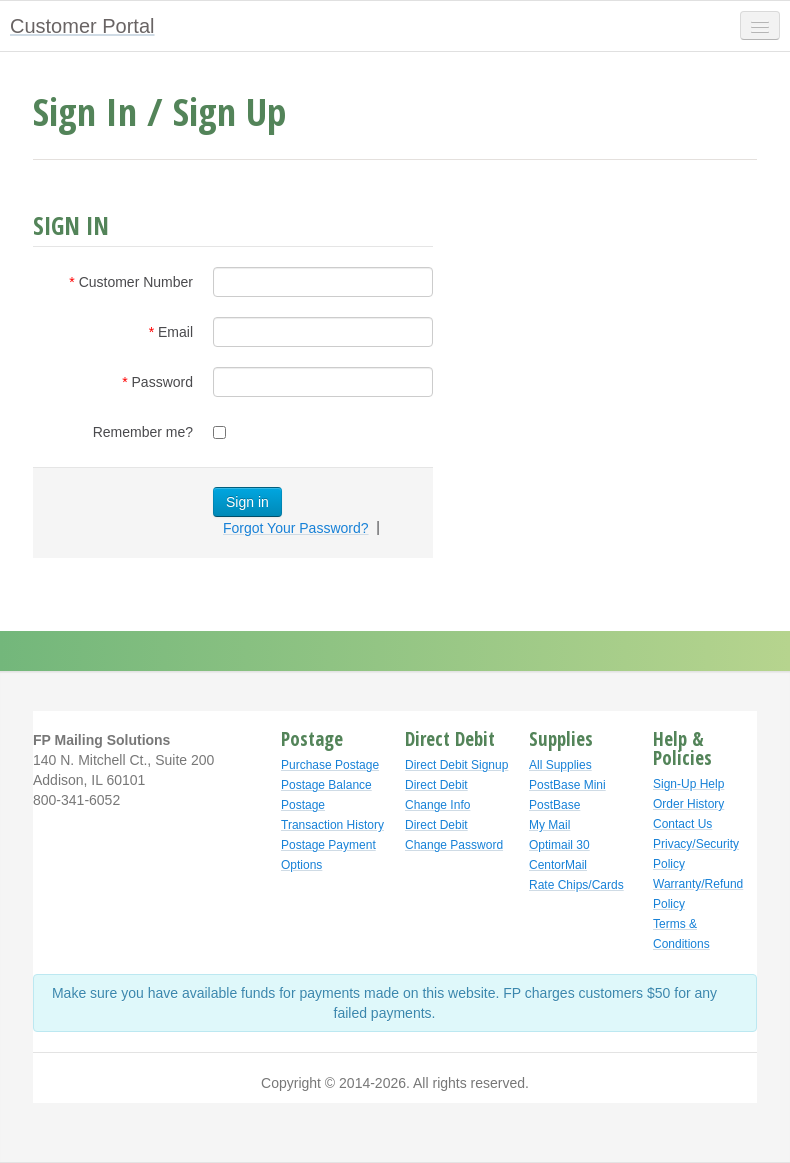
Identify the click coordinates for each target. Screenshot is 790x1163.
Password (162, 382)
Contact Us (682, 824)
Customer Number (136, 282)
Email (175, 332)
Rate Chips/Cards (576, 885)
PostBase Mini (567, 785)
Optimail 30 (559, 845)
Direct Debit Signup (456, 765)
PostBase (554, 805)
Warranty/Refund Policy (698, 894)
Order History (688, 804)
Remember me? (143, 432)
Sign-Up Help (688, 784)
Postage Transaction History (332, 815)
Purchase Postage (330, 765)
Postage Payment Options (328, 855)
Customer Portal (82, 26)
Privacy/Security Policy (696, 854)
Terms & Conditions (681, 934)
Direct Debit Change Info (437, 795)
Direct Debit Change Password (454, 835)
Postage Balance (326, 785)
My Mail (549, 825)
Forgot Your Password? (296, 528)
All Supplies (560, 765)
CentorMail (558, 865)
